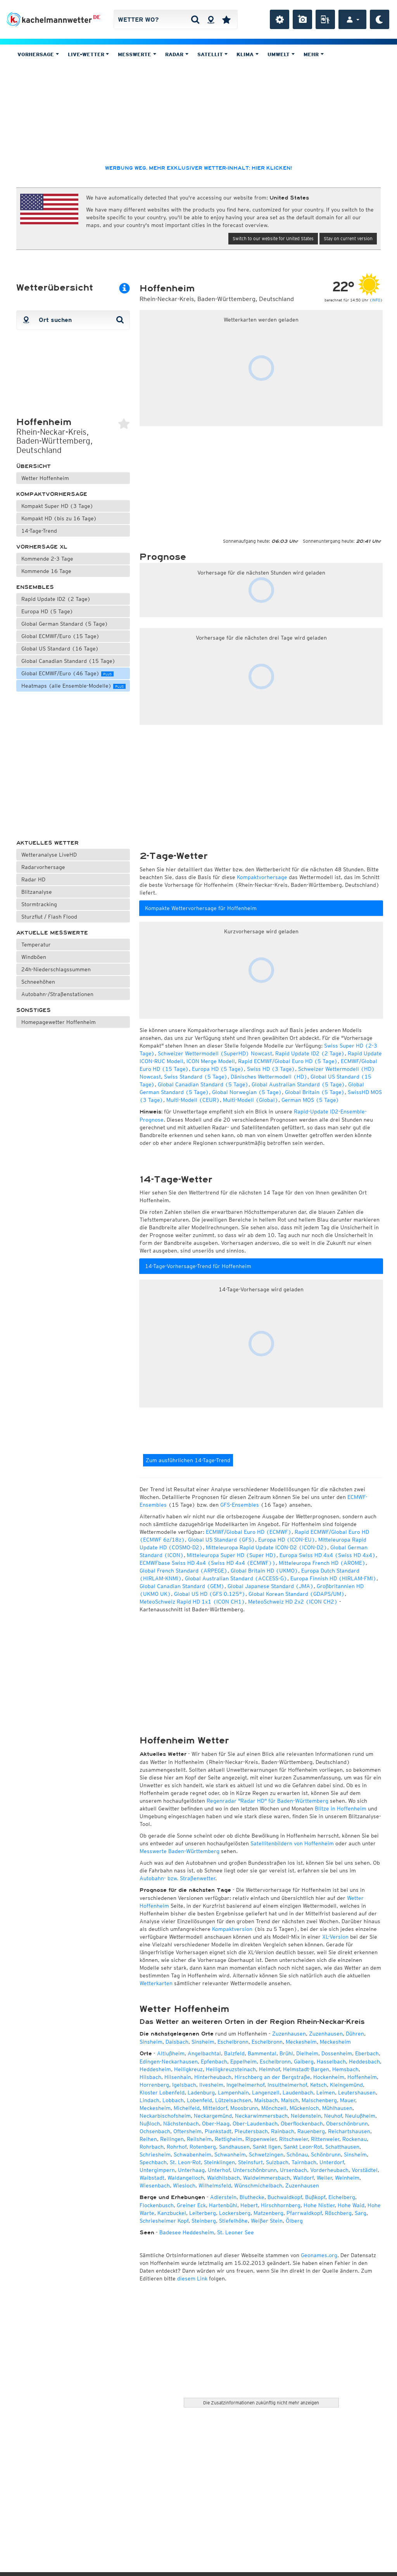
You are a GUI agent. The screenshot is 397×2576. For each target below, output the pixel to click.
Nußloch (150, 2123)
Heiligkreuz (188, 2069)
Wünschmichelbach (258, 2185)
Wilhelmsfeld (214, 2185)
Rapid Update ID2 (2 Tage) (56, 599)
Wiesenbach (155, 2185)
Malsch (290, 2100)
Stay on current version (348, 238)
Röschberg (338, 2213)
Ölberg (294, 2221)
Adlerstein (223, 2197)
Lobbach (173, 2100)
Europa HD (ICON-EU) (286, 1540)
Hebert (249, 2205)
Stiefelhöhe (233, 2221)
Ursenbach (293, 2170)
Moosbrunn (244, 2108)
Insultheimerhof (287, 2085)
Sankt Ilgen (267, 2147)
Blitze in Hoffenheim (340, 1808)
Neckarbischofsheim (165, 2116)
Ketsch (318, 2085)
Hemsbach (345, 2069)
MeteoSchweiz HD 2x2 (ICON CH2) (293, 1602)
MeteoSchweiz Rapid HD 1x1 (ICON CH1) (192, 1602)
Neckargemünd (213, 2116)
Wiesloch (184, 2185)
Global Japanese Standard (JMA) (271, 1586)
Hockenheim (328, 2077)
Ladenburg (201, 2092)
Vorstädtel (365, 2170)
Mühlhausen (337, 2108)
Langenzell (266, 2092)
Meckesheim (301, 2042)
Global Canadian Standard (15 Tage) (68, 661)
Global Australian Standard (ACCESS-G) (236, 1578)
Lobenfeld (199, 2100)
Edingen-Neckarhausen (169, 2061)
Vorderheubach (329, 2170)
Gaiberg (304, 2061)
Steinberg (204, 2221)
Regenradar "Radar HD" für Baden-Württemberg (267, 1801)
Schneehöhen (38, 982)
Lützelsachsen (233, 2100)
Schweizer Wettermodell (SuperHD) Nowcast (215, 1053)
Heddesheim (155, 2069)
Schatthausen (342, 2147)
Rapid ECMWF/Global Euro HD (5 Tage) (288, 1061)
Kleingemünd (346, 2085)
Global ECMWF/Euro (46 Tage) (67, 673)
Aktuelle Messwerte (52, 933)
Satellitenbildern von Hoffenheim (292, 1843)
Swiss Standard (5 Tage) (196, 1077)
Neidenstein (306, 2116)
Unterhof (219, 2170)
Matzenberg (268, 2213)
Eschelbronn (233, 2042)
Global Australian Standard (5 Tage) (298, 1084)
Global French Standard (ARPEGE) (184, 1571)
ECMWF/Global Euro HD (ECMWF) (249, 1532)
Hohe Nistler (319, 2205)
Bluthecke (252, 2197)
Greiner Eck (191, 2205)
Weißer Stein (267, 2221)
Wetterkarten (156, 1983)
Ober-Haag (216, 2123)
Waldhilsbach (223, 2178)
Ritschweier (293, 2139)
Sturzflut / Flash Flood (49, 917)
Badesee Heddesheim (186, 2232)
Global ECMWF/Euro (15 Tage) (60, 636)
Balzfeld (234, 2053)
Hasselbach (331, 2061)
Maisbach (266, 2100)
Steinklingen (219, 2162)
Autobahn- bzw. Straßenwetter (177, 1878)
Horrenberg (154, 2085)
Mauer (347, 2100)
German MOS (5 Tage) (310, 1100)
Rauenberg (311, 2131)
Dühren (355, 2034)
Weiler (324, 2178)
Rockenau (354, 2139)
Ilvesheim (211, 2085)
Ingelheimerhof (245, 2085)
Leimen (325, 2092)
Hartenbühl (223, 2205)
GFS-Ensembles (239, 1505)
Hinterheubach (212, 2077)
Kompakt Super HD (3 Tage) (57, 506)
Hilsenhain (177, 2077)
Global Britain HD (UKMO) (264, 1571)
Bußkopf (315, 2197)
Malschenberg (319, 2100)
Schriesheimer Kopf (164, 2221)
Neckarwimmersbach (261, 2116)
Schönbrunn (326, 2154)
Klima (247, 54)
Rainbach (282, 2131)
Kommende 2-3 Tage (47, 559)
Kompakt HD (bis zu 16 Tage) (59, 518)
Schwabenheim (192, 2154)
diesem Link (192, 2278)
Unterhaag (191, 2170)
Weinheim (347, 2178)
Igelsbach (184, 2085)
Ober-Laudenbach (255, 2123)
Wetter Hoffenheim (45, 478)
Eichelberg (341, 2197)
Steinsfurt (250, 2162)
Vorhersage (38, 54)
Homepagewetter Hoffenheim (58, 1022)
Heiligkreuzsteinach (231, 2069)
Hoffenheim (362, 2077)
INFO (376, 300)
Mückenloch (304, 2108)
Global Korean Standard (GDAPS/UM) (297, 1594)
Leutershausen (357, 2092)
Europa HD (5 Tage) (47, 611)
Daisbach (177, 2042)
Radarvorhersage (43, 867)
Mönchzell (274, 2108)
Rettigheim (228, 2139)
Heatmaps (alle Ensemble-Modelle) (73, 686)
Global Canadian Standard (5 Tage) (203, 1084)
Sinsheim (151, 2042)
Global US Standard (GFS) (221, 1540)
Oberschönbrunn (347, 2123)
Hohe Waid (351, 2205)
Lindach (149, 2100)
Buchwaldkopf (285, 2197)
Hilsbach (150, 2077)
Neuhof (333, 2116)
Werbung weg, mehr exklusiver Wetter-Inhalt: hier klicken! (198, 168)
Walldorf (303, 2178)
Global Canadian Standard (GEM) (182, 1586)
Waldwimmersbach (266, 2178)
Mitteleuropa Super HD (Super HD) (231, 1555)
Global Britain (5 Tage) (315, 1092)
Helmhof (269, 2069)
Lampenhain (233, 2092)
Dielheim (307, 2053)
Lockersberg (234, 2213)
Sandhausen (234, 2147)
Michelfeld (187, 2108)
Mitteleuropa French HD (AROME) (322, 1563)
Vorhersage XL (41, 547)
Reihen (148, 2139)
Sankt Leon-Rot (303, 2147)
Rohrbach (152, 2147)
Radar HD (33, 879)
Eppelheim (243, 2061)
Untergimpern (157, 2170)
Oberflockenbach (302, 2123)
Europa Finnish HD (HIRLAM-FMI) (333, 1578)
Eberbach (367, 2053)
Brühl (286, 2053)
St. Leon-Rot (185, 2162)
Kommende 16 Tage (46, 571)
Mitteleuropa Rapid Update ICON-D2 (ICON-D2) (266, 1547)
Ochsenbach (155, 2131)
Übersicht (33, 466)
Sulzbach (277, 2162)
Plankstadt (218, 2131)
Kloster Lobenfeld (162, 2092)
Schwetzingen (266, 2154)
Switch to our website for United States (273, 238)
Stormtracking (39, 904)
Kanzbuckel (171, 2213)
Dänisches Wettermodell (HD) (269, 1077)
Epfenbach (214, 2061)
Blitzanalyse (36, 892)
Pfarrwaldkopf (304, 2213)
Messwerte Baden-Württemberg (179, 1851)
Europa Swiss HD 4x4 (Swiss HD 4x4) (328, 1555)
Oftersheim (187, 2131)
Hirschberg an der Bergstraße (272, 2077)
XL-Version (335, 1937)
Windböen (33, 957)
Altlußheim (171, 2053)
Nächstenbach (181, 2123)
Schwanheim (230, 2154)
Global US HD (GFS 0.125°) (209, 1594)
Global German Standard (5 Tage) (64, 624)
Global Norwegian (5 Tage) (247, 1092)
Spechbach (153, 2162)
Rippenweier (260, 2139)
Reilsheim (199, 2139)
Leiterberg (202, 2213)
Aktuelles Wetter (47, 843)
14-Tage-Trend (39, 531)
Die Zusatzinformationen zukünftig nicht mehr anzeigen (261, 2403)
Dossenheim (336, 2053)
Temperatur (36, 944)
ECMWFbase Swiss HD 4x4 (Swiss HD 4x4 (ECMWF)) (208, 1563)
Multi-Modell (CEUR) (193, 1100)
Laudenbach (298, 2092)
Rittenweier (325, 2139)
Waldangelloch (185, 2178)
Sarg (360, 2213)
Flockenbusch (157, 2205)
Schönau (297, 2154)
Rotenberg (203, 2147)
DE (96, 17)
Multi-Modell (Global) (250, 1100)
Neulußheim (360, 2116)
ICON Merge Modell (210, 1061)
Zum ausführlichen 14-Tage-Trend (188, 1460)
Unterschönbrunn (255, 2170)
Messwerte (137, 54)
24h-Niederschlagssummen (56, 969)
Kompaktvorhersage (51, 494)
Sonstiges (33, 1010)
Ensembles (35, 587)
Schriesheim (155, 2154)
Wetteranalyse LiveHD (49, 855)
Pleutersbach (251, 2131)
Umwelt (281, 54)
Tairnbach (304, 2162)
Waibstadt (152, 2178)
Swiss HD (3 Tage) (271, 1069)
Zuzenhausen (289, 2034)
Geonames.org (319, 2255)
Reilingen (172, 2139)
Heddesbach (364, 2061)
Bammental (262, 2053)
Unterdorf (331, 2162)
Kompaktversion (232, 1929)
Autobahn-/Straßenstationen (57, 994)
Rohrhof (176, 2147)
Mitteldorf (215, 2108)
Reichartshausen (349, 2131)
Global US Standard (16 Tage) (60, 648)
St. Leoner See (235, 2232)
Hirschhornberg (280, 2205)
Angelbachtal (204, 2053)
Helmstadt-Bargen (306, 2069)
